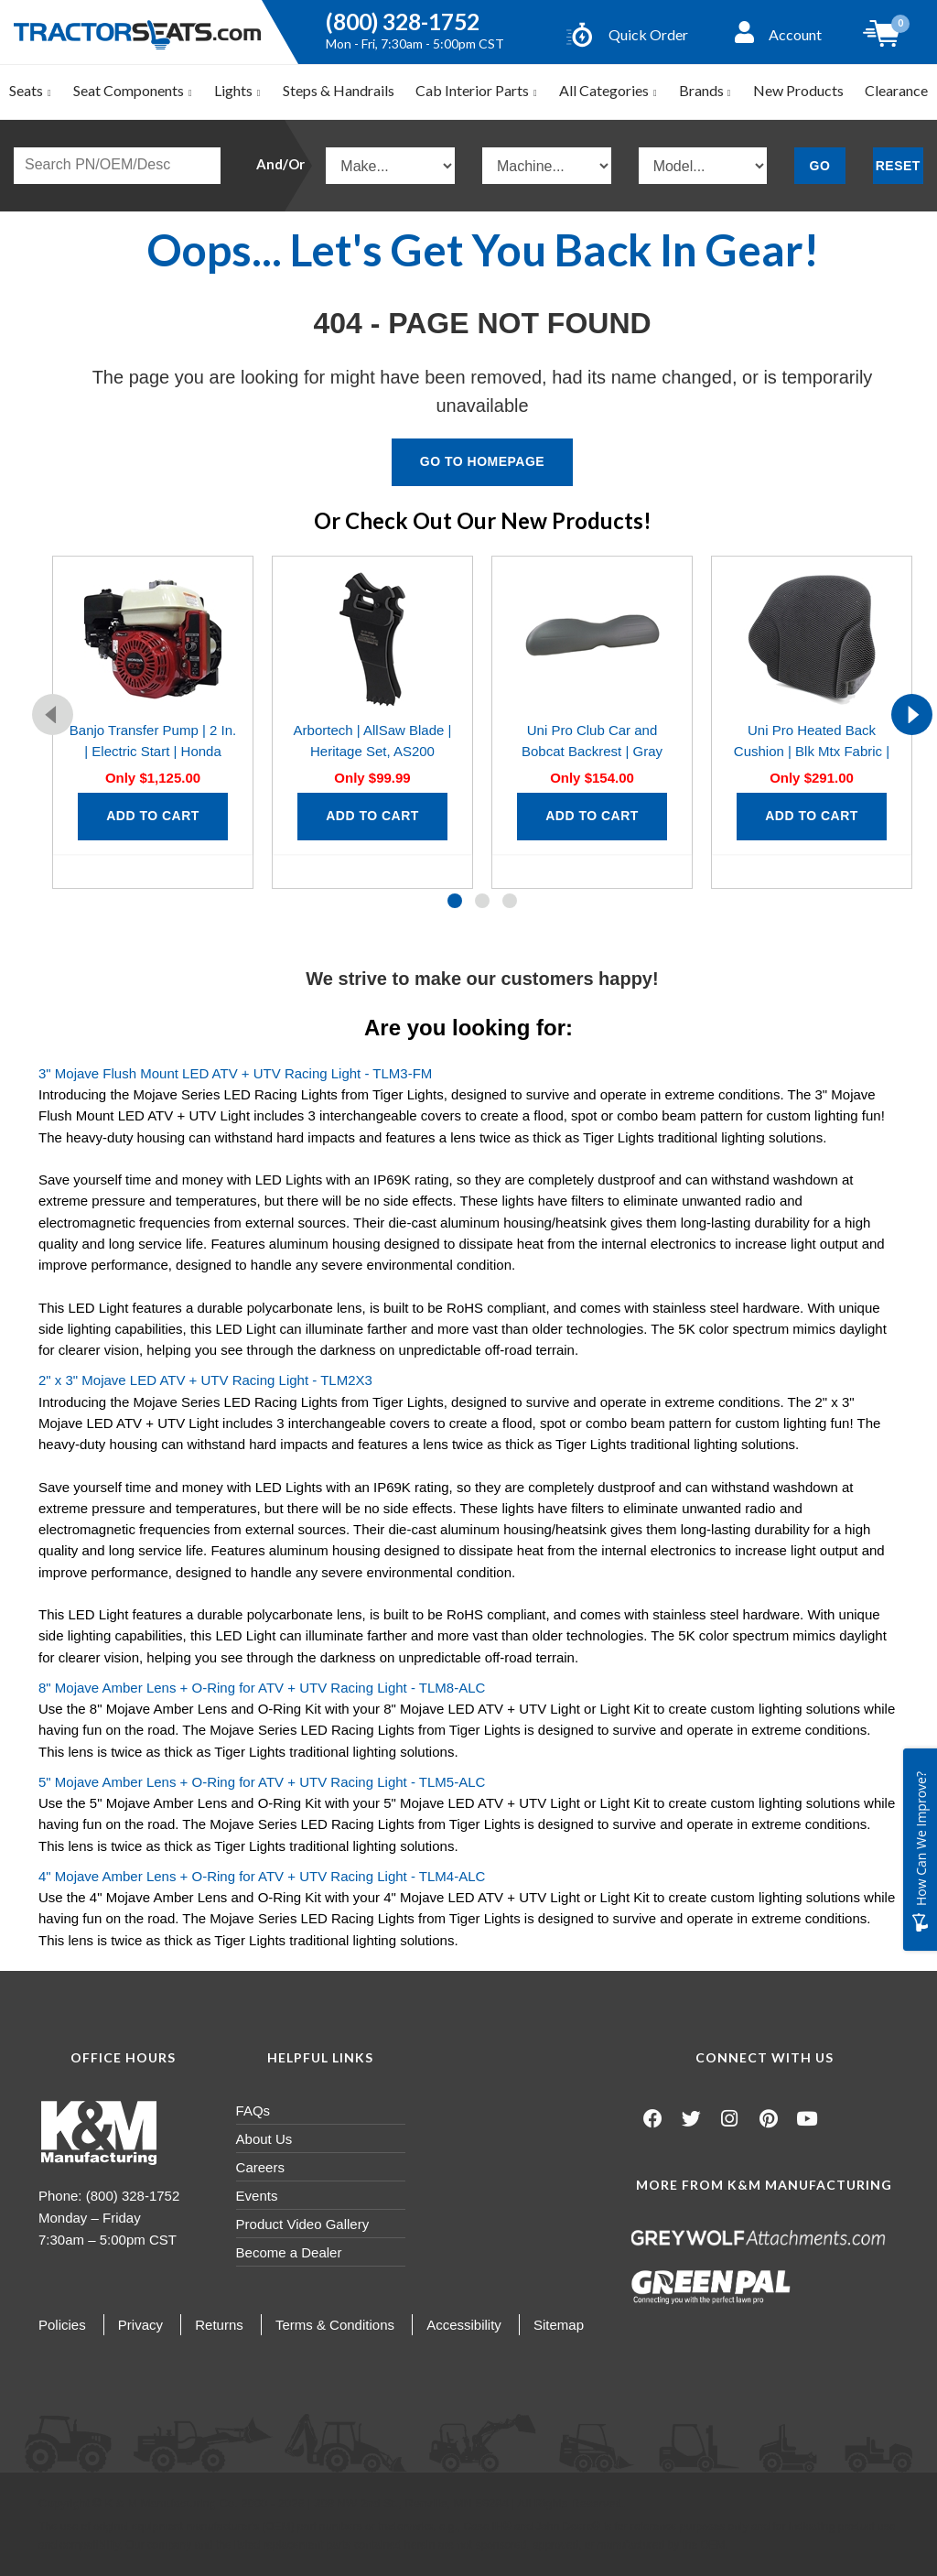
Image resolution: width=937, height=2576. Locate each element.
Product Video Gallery (303, 2224)
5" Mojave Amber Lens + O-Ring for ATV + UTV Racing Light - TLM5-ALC (261, 1782)
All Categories (608, 90)
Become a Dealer (289, 2252)
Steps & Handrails (338, 90)
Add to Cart (152, 815)
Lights (238, 90)
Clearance (896, 90)
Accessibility (463, 2324)
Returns (219, 2324)
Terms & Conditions (334, 2324)
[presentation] (52, 714)
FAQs (253, 2110)
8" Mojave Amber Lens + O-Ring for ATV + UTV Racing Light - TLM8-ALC (261, 1687)
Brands (705, 90)
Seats (30, 90)
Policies (62, 2324)
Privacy (140, 2324)
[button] (454, 901)
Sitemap (558, 2324)
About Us (264, 2139)
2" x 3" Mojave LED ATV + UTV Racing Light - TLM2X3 (205, 1380)
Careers (260, 2167)
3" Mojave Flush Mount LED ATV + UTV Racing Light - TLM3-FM (235, 1073)
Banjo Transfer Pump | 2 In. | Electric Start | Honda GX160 (153, 751)
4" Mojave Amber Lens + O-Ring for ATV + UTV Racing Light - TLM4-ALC (261, 1876)
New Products (798, 90)
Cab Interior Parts (476, 90)
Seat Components (133, 90)
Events (257, 2195)
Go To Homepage (482, 461)
